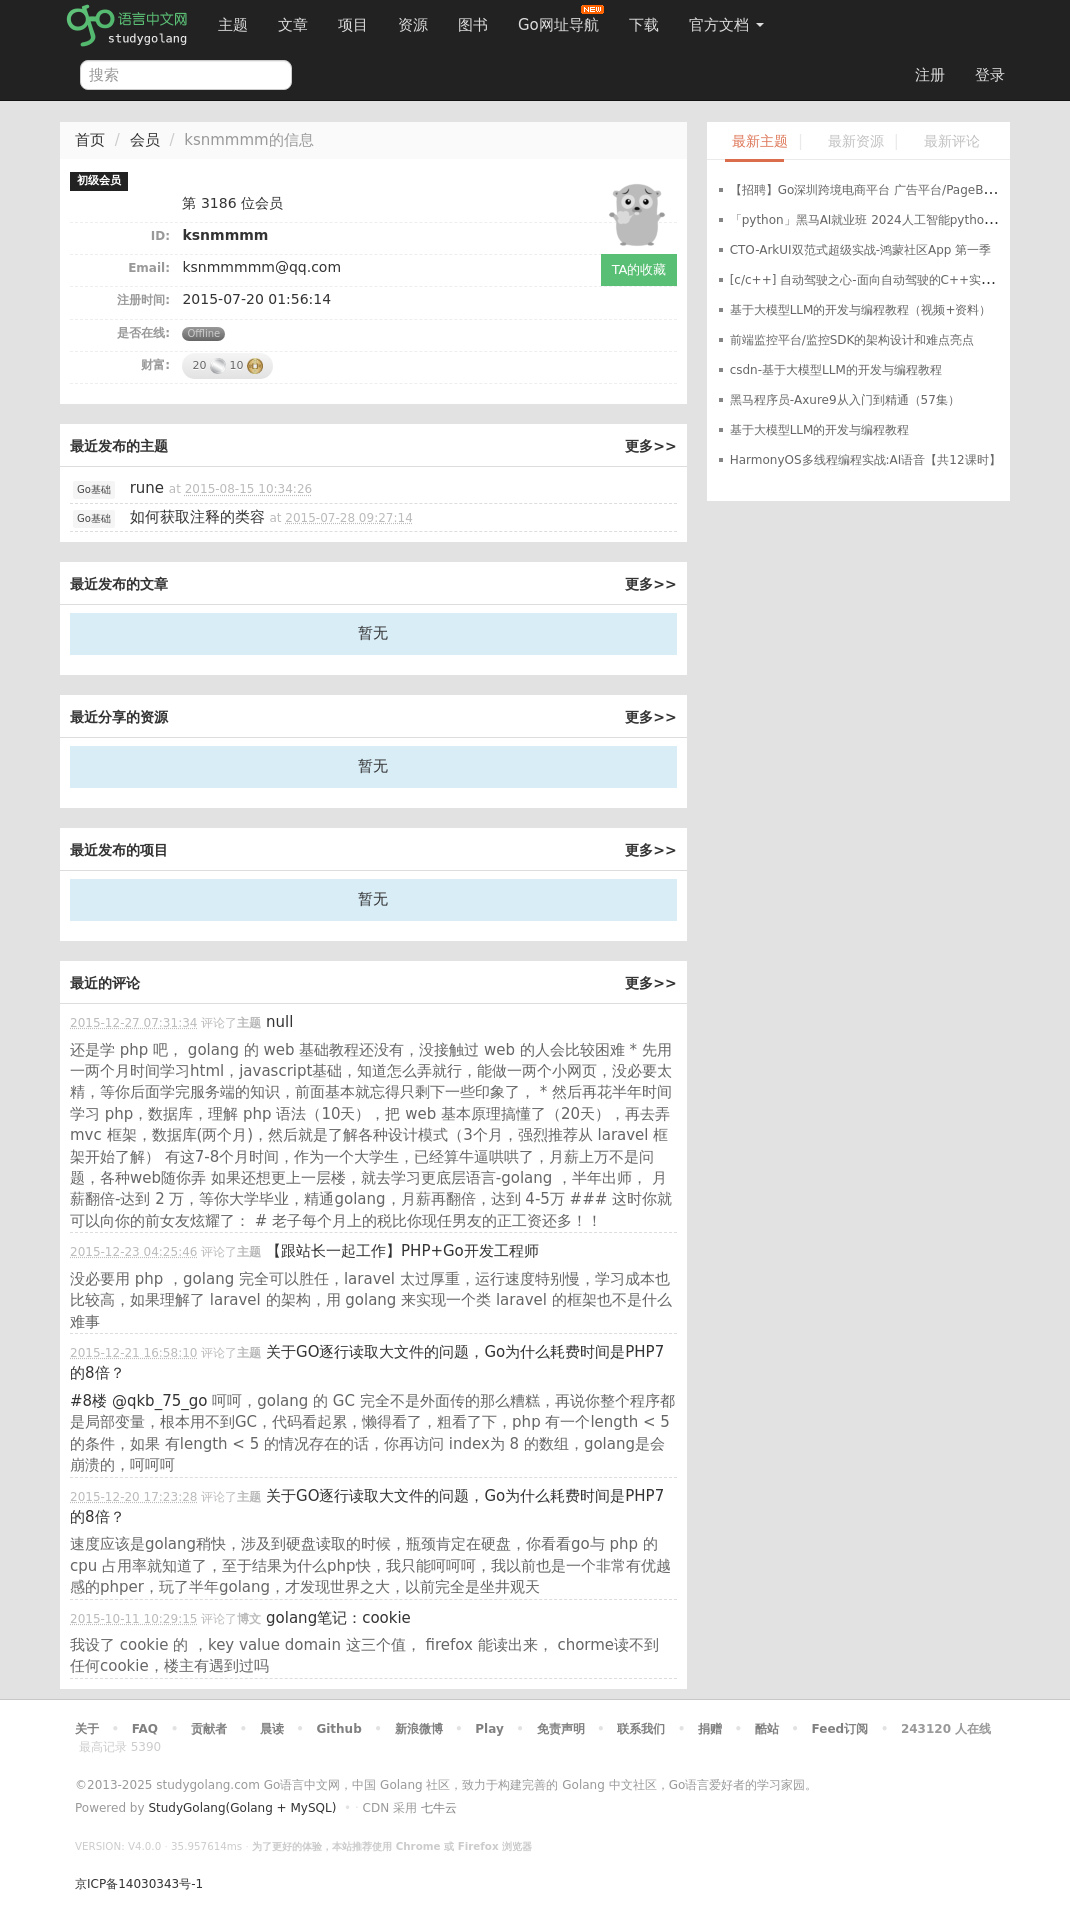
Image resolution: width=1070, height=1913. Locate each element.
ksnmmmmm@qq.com (261, 267)
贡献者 (209, 1729)
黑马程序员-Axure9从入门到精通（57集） (845, 400)
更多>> (650, 446)
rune (147, 488)
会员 (145, 140)
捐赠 (710, 1729)
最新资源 (856, 141)
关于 (87, 1729)
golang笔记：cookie (338, 1618)
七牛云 (439, 1808)
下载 (644, 25)
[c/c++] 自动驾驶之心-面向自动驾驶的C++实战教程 (873, 280)
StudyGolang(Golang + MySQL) (242, 1808)
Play (489, 1729)
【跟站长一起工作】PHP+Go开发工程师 (402, 1251)
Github (338, 1729)
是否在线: (143, 333)
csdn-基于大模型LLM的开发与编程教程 (836, 370)
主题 (233, 25)
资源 (413, 25)
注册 (930, 75)
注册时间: (143, 300)
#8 (88, 1401)
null (279, 1022)
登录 (990, 75)
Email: (149, 268)
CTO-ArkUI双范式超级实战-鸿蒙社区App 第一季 (861, 250)
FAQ (145, 1729)
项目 (353, 25)
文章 (293, 25)
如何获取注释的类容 (197, 517)
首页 (90, 140)
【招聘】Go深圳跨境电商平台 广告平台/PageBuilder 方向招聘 (900, 190)
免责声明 (561, 1729)
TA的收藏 (639, 269)
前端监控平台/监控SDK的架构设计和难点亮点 (852, 340)
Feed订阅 (840, 1729)
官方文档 (726, 25)
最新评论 (952, 141)
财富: (155, 365)
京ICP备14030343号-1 (139, 1884)
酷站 (767, 1729)
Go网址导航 (561, 19)
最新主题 (760, 141)
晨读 (272, 1729)
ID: (160, 236)
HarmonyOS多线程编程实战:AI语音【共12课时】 (865, 460)
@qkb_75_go (160, 1401)
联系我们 (641, 1729)
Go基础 (94, 489)
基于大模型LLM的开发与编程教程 (820, 430)
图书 (473, 25)
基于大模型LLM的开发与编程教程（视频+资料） (861, 310)
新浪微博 (419, 1729)
